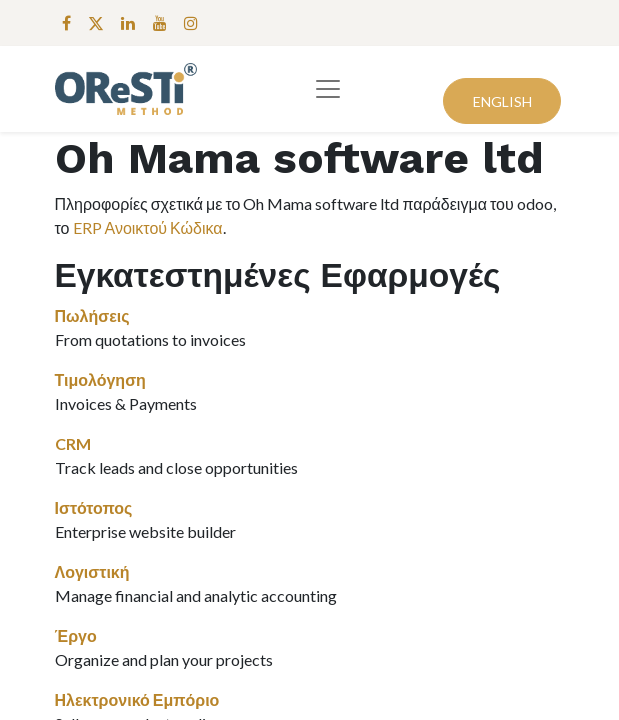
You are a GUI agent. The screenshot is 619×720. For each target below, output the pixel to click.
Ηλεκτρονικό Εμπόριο (137, 699)
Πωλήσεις (92, 315)
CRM (73, 443)
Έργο (76, 635)
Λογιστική (92, 571)
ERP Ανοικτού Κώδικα (148, 227)
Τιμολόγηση (100, 379)
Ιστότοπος (94, 507)
